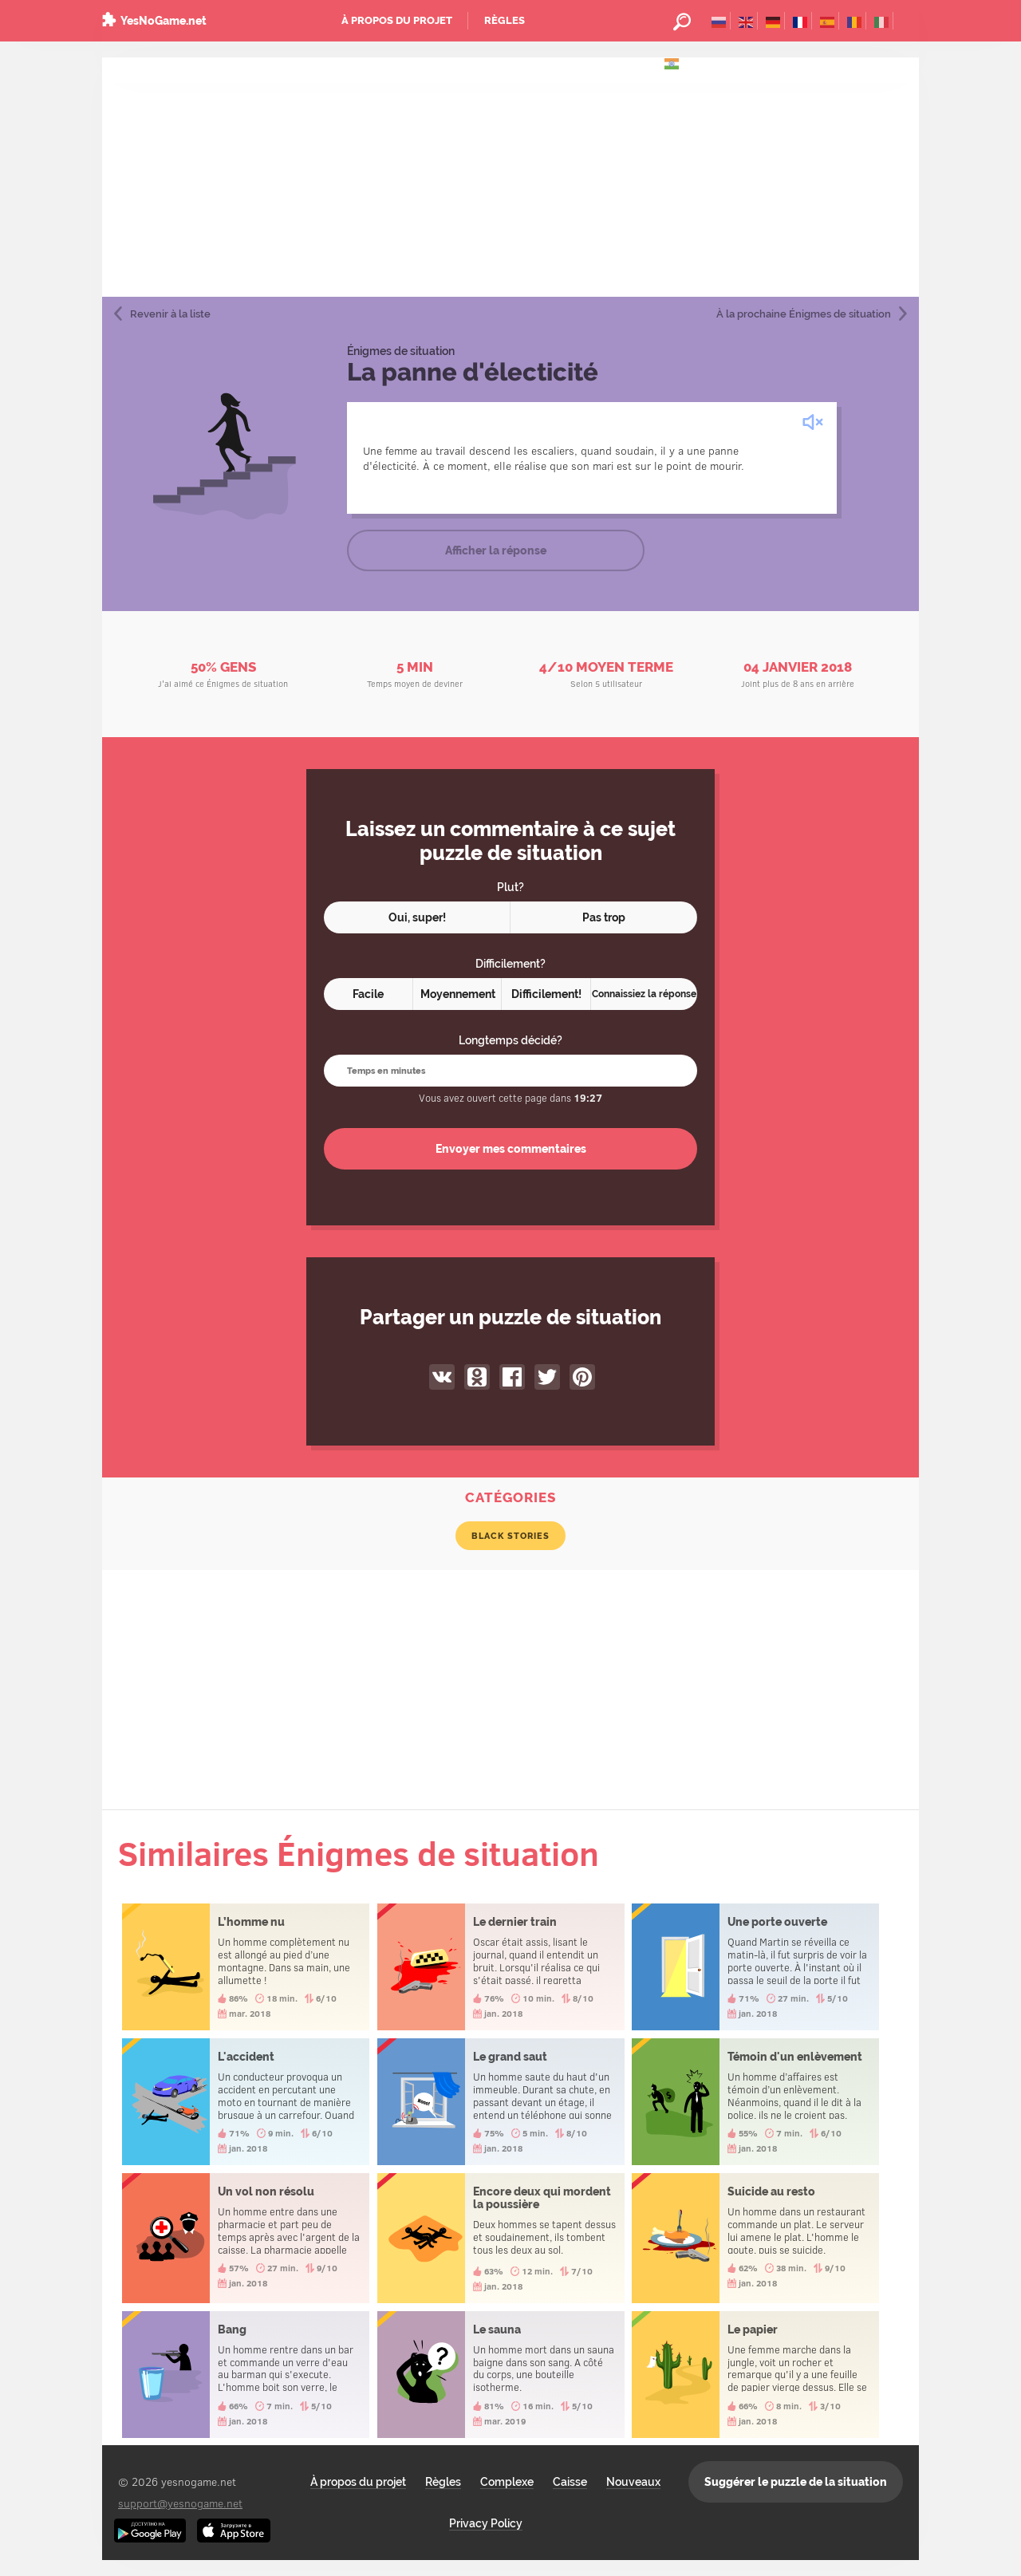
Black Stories (510, 1535)
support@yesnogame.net (180, 2503)
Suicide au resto (755, 2238)
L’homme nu (245, 1966)
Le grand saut (501, 2101)
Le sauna (501, 2374)
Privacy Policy (485, 2523)
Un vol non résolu (245, 2238)
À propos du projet (396, 20)
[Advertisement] (510, 177)
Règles (504, 20)
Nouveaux (633, 2481)
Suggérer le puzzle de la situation (795, 2481)
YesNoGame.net (163, 20)
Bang (245, 2374)
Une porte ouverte (755, 1966)
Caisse (570, 2481)
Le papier (755, 2374)
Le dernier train (501, 1966)
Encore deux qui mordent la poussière (501, 2238)
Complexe (507, 2481)
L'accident (245, 2101)
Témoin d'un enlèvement (755, 2101)
